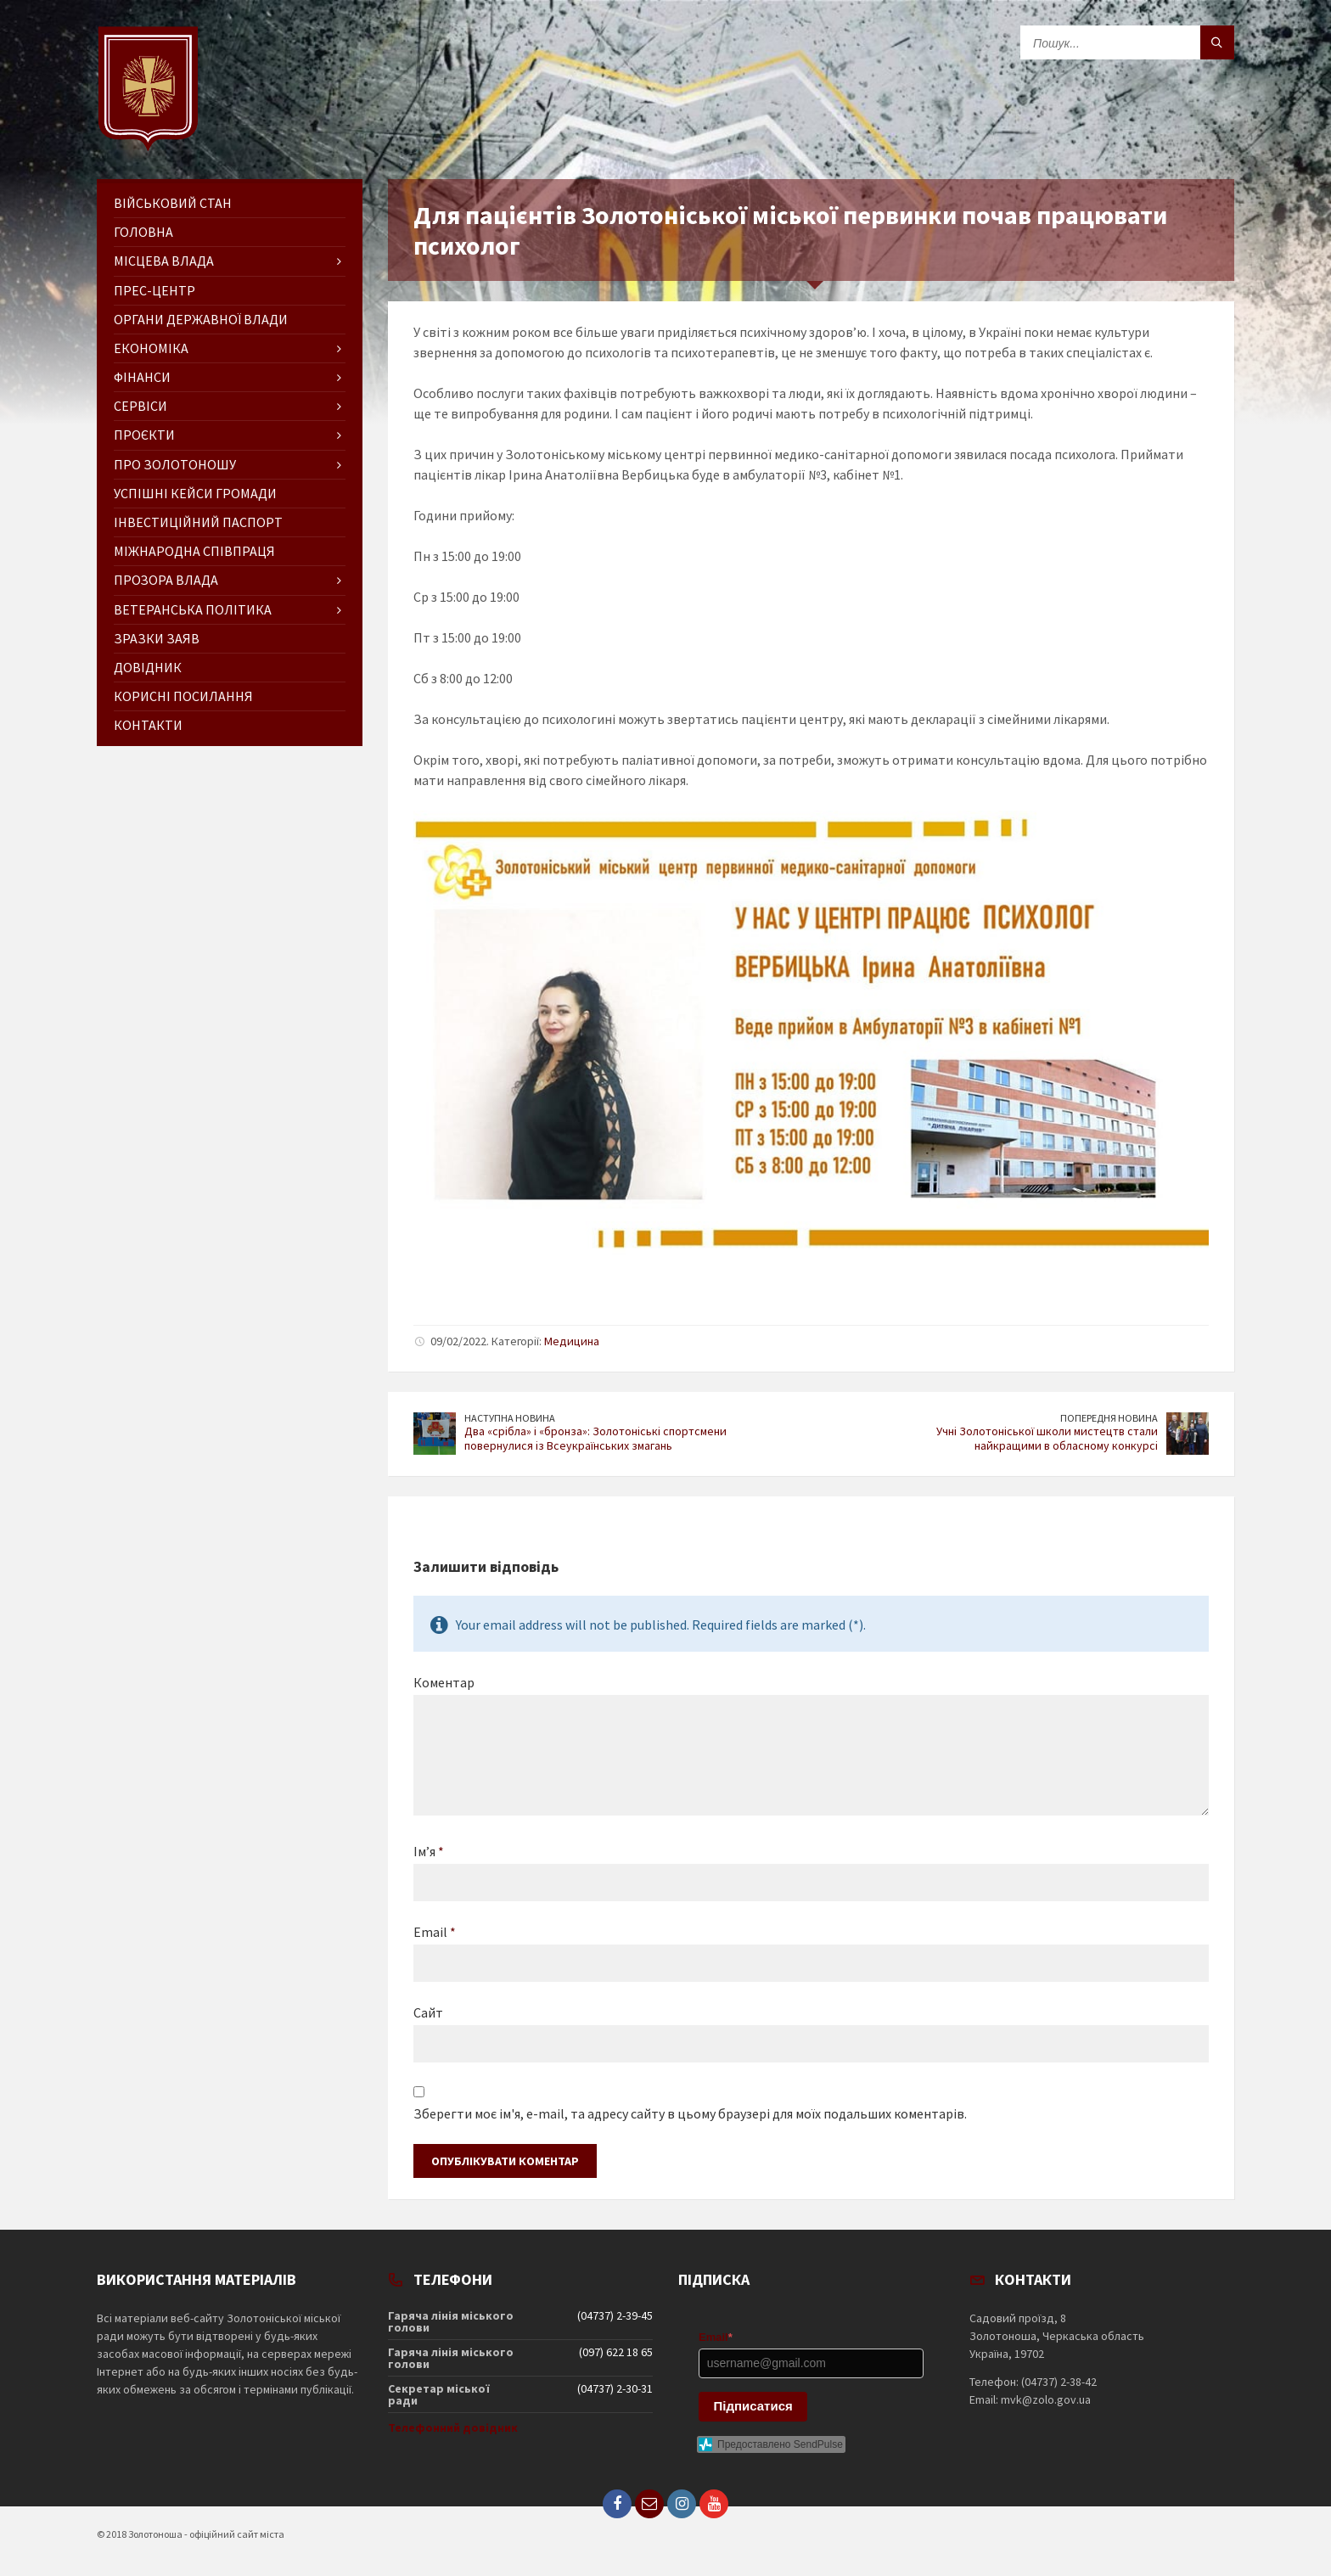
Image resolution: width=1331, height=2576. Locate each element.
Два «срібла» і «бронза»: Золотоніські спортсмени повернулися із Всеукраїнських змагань (595, 1438)
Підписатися (753, 2406)
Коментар (444, 1682)
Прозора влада (166, 579)
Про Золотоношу (175, 464)
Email (434, 1931)
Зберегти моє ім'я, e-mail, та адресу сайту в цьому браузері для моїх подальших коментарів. (690, 2113)
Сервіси (140, 405)
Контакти (148, 724)
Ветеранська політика (193, 609)
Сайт (428, 2012)
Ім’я (428, 1851)
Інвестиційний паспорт (198, 522)
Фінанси (142, 376)
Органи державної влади (201, 319)
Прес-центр (154, 290)
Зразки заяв (156, 638)
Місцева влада (164, 260)
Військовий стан (173, 202)
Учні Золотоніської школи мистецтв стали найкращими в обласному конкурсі (1047, 1438)
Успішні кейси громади (195, 493)
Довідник (148, 667)
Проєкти (144, 434)
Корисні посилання (183, 695)
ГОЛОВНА (143, 231)
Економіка (151, 348)
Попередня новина (1109, 1417)
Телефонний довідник (453, 2427)
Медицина (571, 1341)
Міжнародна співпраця (194, 550)
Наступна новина (509, 1417)
